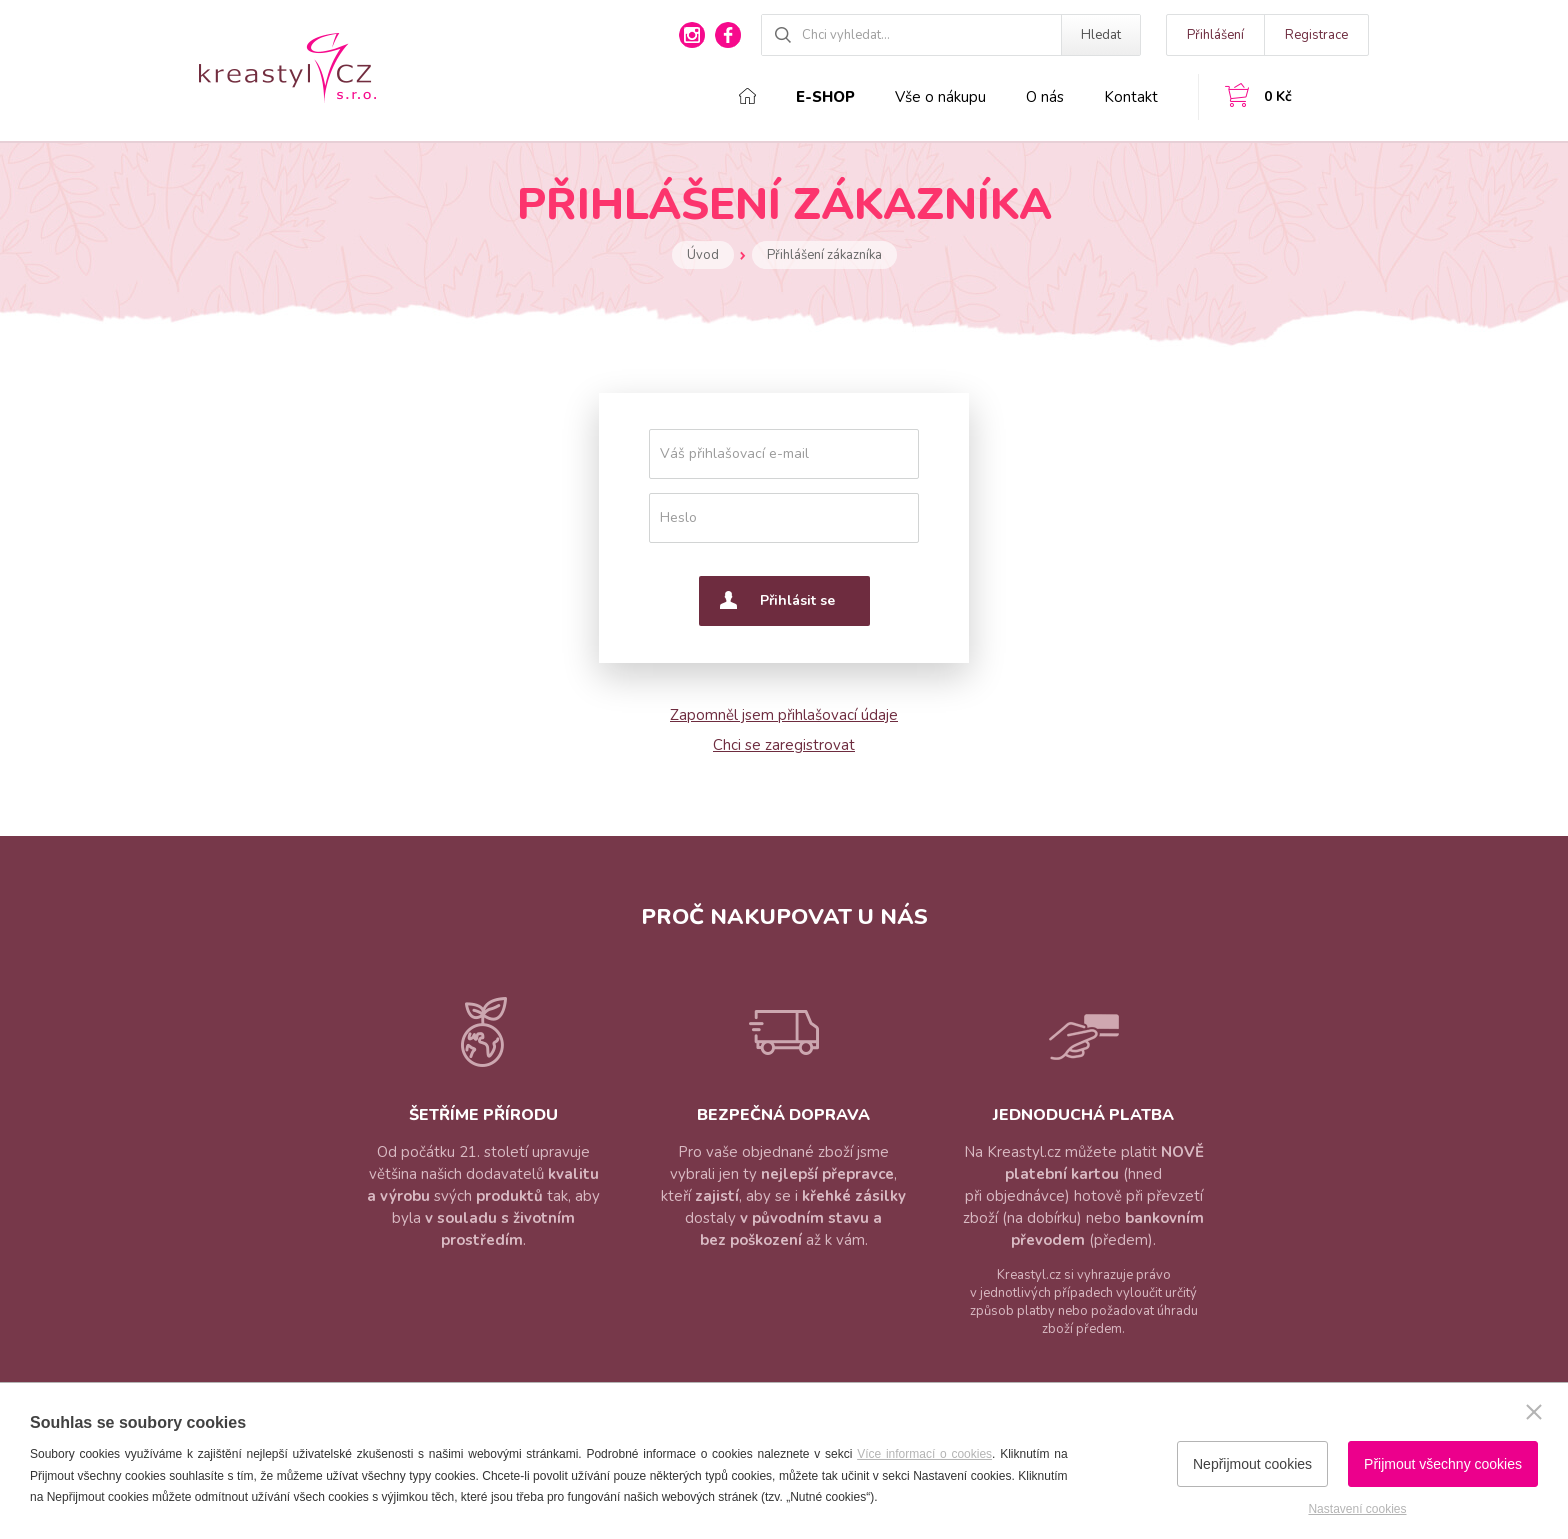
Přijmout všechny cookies (1443, 1464)
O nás (1045, 97)
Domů (747, 96)
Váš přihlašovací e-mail (734, 453)
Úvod (703, 255)
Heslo (678, 517)
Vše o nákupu (940, 97)
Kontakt (1131, 97)
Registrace (1316, 35)
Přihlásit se (797, 600)
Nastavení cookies (1357, 1509)
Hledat (1101, 35)
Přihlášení (1215, 35)
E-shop (825, 97)
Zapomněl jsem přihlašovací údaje (784, 715)
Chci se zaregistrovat (784, 745)
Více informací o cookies (924, 1454)
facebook (728, 35)
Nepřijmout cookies (1252, 1464)
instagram (692, 35)
